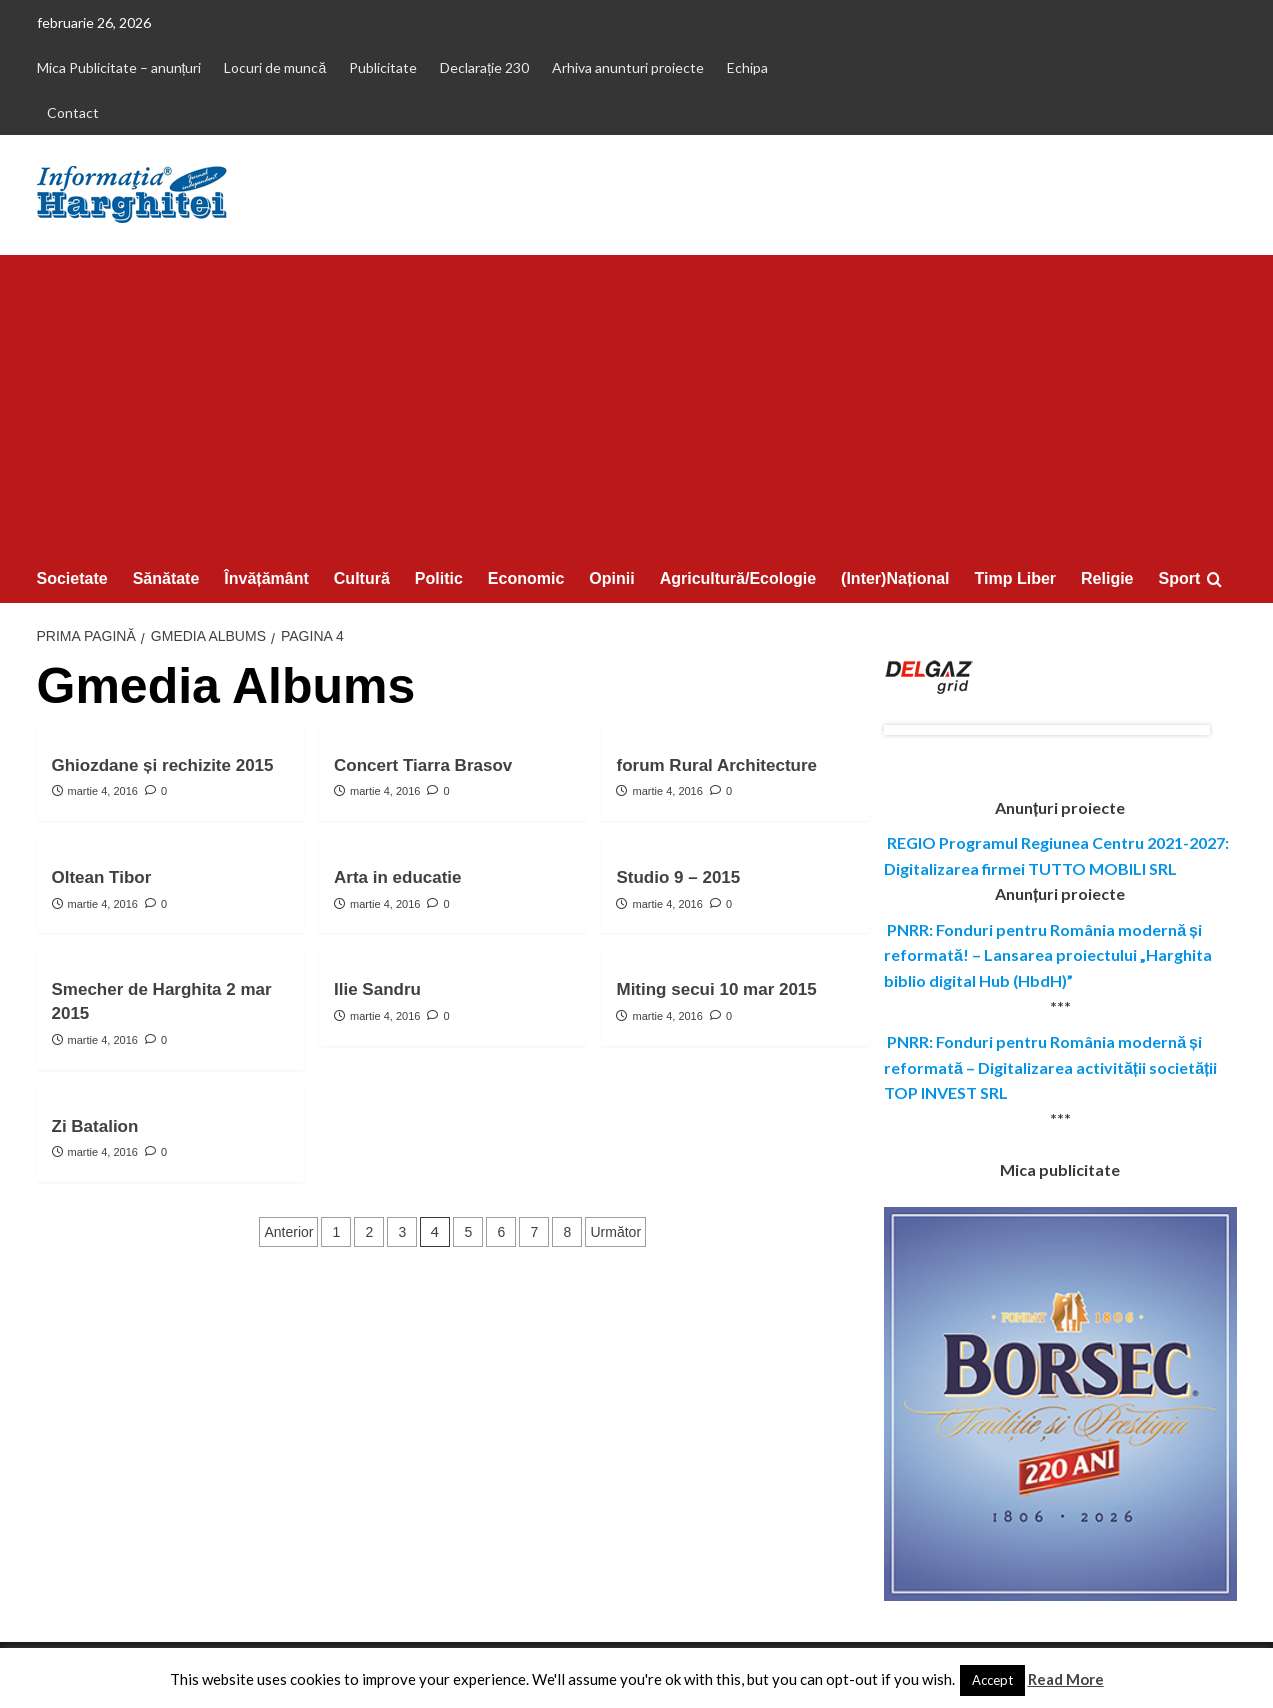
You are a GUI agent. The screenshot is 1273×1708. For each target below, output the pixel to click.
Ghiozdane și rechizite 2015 (163, 765)
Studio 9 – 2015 (678, 877)
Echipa (747, 67)
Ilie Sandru (377, 989)
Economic (526, 578)
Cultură (362, 578)
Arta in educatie (398, 877)
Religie (1107, 578)
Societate (72, 578)
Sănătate (166, 578)
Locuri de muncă (275, 67)
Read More (1066, 1679)
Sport (1180, 578)
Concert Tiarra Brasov (423, 765)
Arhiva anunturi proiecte (628, 67)
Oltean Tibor (102, 877)
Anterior (288, 1232)
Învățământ (266, 578)
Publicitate (383, 67)
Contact (73, 112)
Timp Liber (1016, 578)
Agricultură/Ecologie (738, 578)
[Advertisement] (637, 405)
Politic (439, 578)
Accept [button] (992, 1680)
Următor (615, 1232)
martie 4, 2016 (103, 791)
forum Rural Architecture (716, 765)
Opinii (611, 578)
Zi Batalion (95, 1126)
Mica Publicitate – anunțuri (119, 67)
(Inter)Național (895, 578)
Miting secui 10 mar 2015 (716, 989)
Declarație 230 (484, 67)
